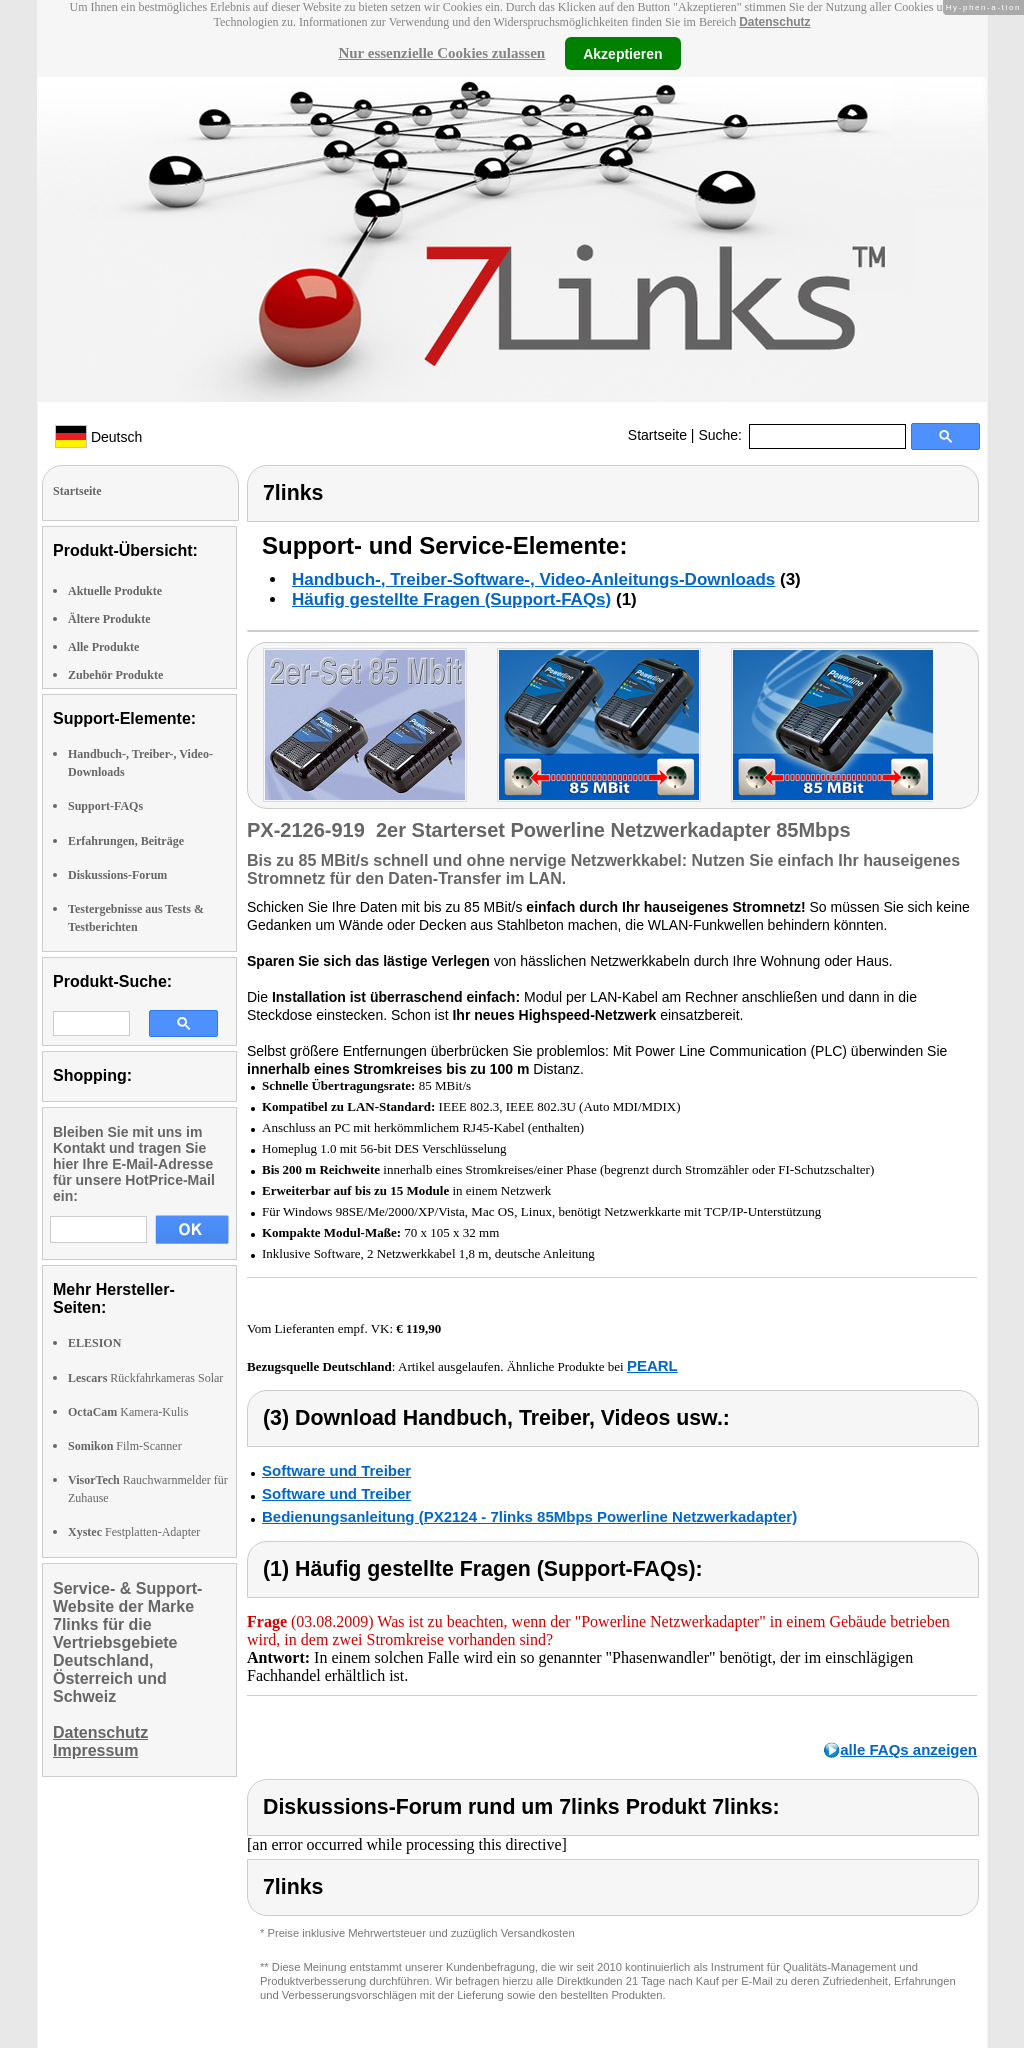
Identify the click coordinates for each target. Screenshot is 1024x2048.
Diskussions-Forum (117, 875)
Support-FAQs (105, 806)
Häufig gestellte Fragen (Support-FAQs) (451, 599)
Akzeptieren (622, 53)
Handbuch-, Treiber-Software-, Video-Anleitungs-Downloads (533, 579)
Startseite (657, 435)
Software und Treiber (336, 1470)
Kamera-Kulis (128, 1412)
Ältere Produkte (109, 619)
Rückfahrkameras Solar (145, 1378)
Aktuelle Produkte (115, 591)
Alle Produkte (103, 647)
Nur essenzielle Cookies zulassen (441, 53)
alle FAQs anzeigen (908, 1749)
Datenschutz (774, 22)
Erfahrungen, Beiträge (126, 841)
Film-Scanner (125, 1446)
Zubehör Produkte (115, 675)
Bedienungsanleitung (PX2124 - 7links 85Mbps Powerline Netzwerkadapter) (529, 1516)
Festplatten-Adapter (134, 1532)
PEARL (652, 1365)
